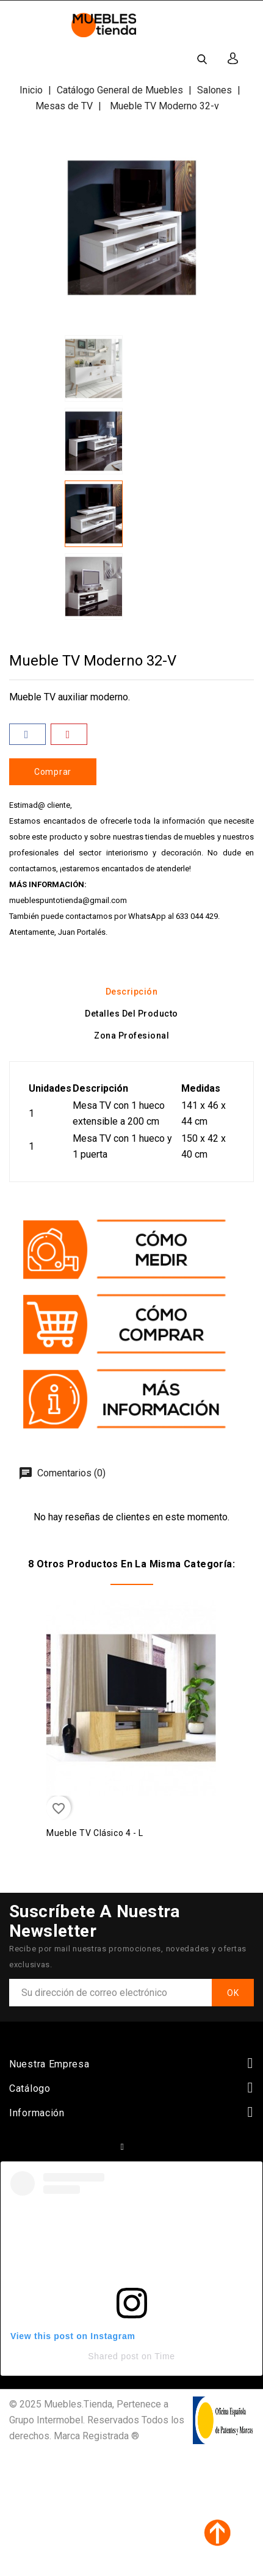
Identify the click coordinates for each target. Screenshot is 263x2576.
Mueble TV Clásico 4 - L (94, 1833)
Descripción (132, 991)
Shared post (113, 2356)
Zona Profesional (131, 1035)
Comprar (52, 772)
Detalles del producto (131, 1013)
